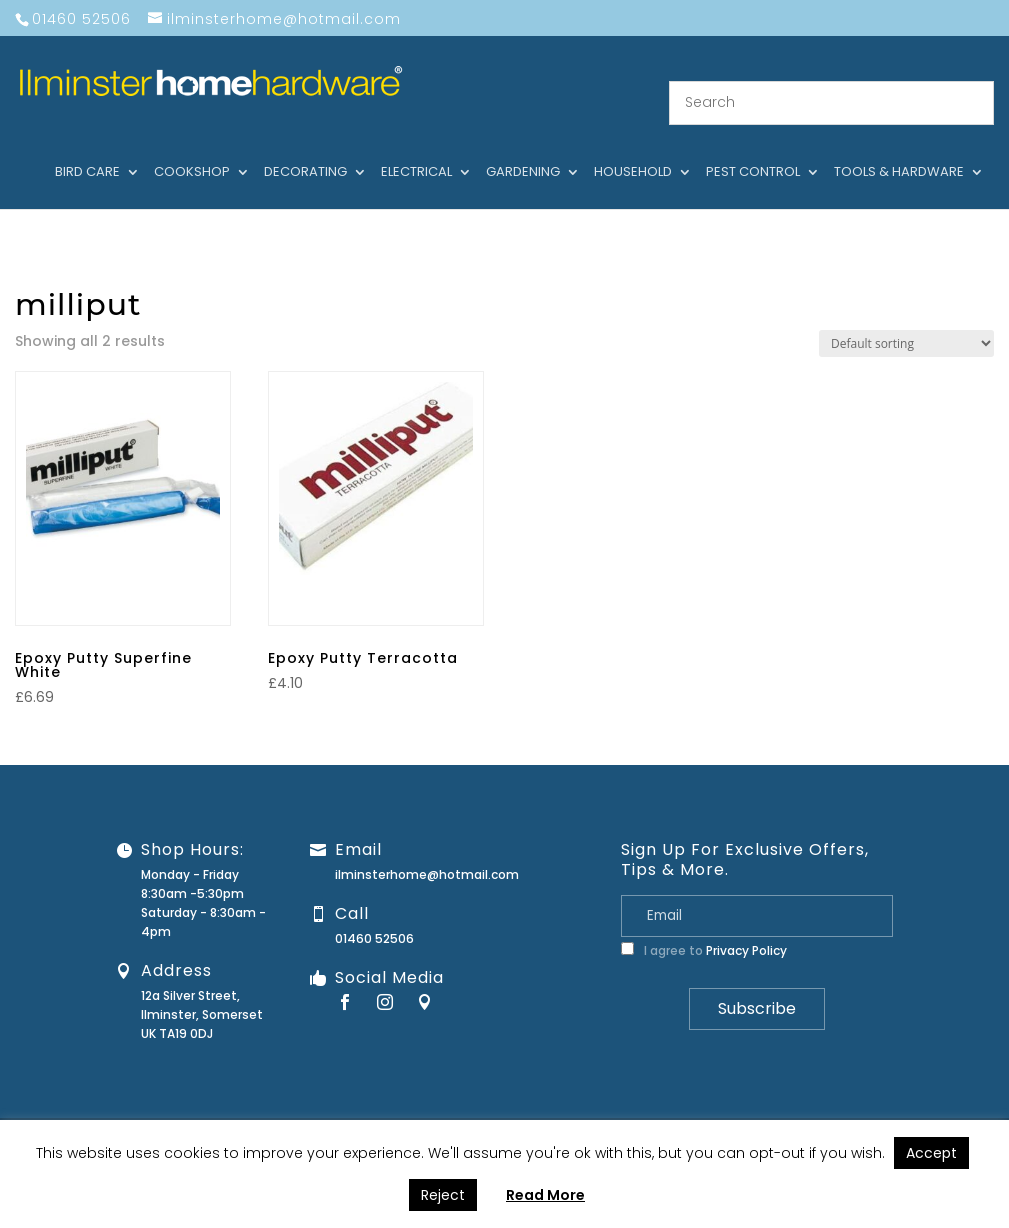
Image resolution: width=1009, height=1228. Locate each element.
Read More (545, 1195)
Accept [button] (931, 1153)
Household (633, 149)
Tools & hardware (899, 149)
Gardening (523, 149)
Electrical (416, 149)
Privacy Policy (746, 927)
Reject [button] (443, 1195)
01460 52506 (374, 915)
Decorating (305, 149)
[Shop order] (906, 319)
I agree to (704, 927)
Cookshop (192, 149)
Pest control (753, 149)
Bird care (87, 149)
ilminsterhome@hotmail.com (427, 851)
